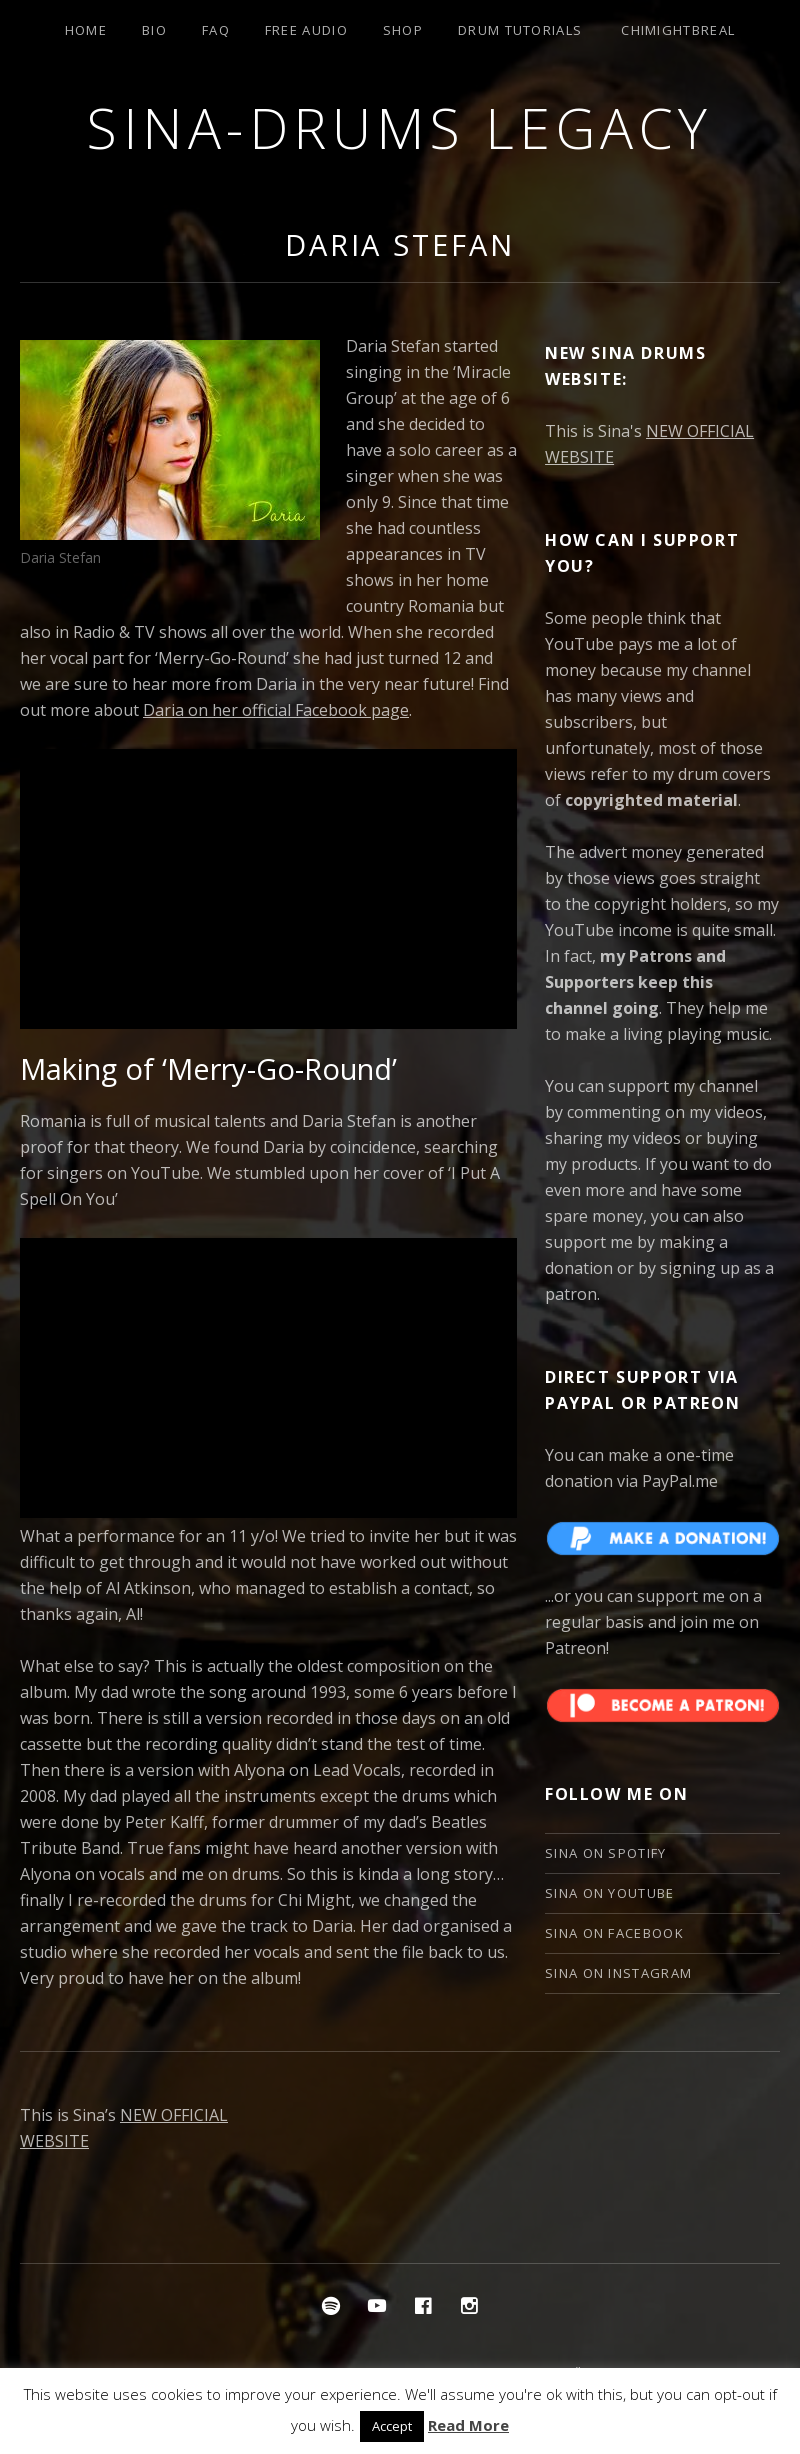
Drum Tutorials (520, 30)
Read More (468, 2425)
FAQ (216, 30)
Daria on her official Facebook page (276, 710)
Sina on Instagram (618, 1973)
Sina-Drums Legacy (400, 127)
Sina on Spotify (606, 1853)
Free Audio (306, 30)
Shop (403, 30)
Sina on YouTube (610, 1893)
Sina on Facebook (614, 1933)
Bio (154, 30)
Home (86, 30)
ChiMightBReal (678, 30)
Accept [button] (392, 2426)
